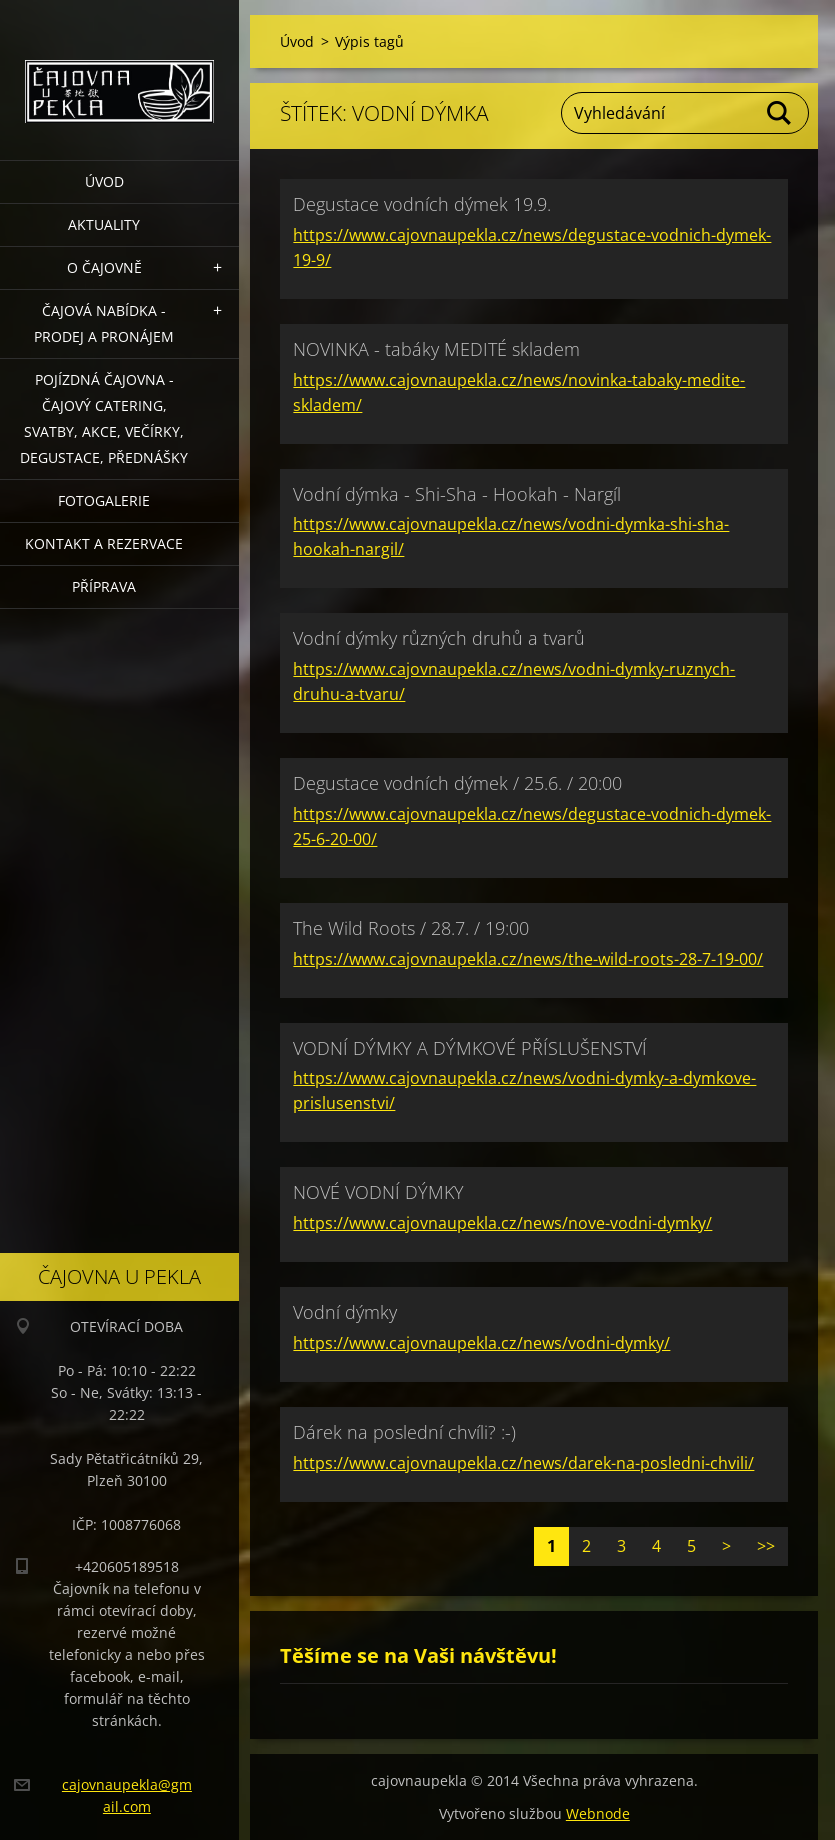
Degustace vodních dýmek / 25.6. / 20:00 (457, 783)
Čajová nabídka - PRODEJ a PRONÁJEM (104, 323)
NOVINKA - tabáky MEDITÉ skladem (436, 349)
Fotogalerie (104, 500)
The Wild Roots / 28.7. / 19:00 (411, 928)
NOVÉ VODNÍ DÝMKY (378, 1192)
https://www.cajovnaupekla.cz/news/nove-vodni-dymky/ (502, 1223)
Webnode (598, 1813)
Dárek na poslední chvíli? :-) (404, 1432)
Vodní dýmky (345, 1312)
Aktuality (104, 224)
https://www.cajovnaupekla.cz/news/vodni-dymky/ (481, 1343)
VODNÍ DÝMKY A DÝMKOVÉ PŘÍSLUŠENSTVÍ (470, 1048)
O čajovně (104, 267)
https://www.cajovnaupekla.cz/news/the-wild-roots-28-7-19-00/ (528, 959)
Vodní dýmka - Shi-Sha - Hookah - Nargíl (457, 494)
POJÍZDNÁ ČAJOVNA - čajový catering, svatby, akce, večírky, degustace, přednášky (104, 418)
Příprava (104, 586)
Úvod (104, 181)
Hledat (780, 113)
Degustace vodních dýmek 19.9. (422, 204)
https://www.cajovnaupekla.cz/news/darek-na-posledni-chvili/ (523, 1463)
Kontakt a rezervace (104, 543)
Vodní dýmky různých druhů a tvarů (439, 638)
